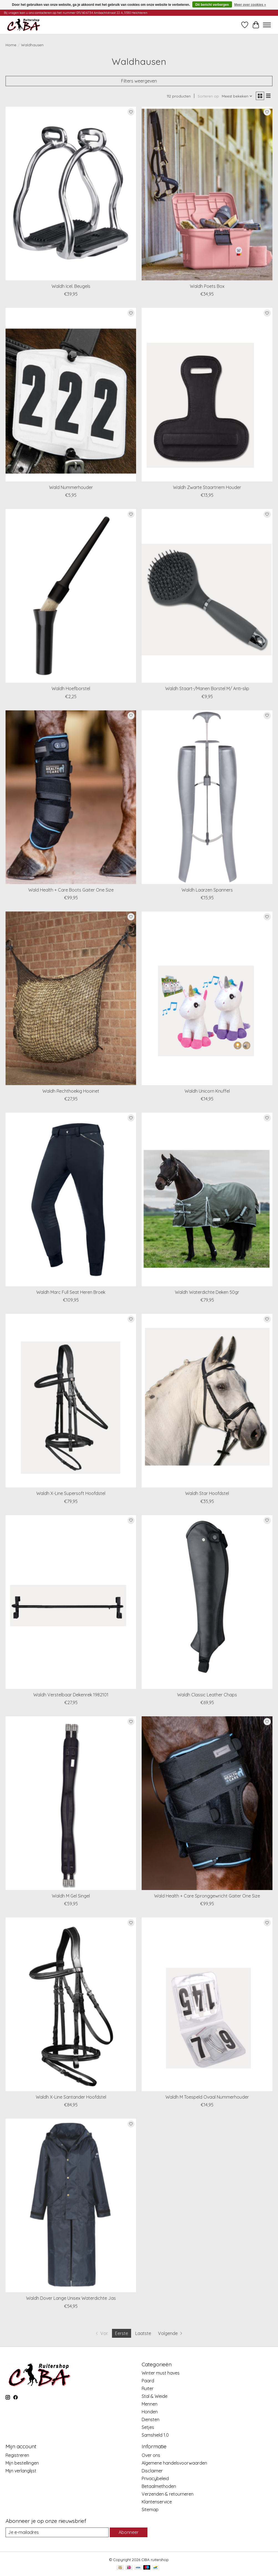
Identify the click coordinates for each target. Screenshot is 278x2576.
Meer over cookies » (250, 5)
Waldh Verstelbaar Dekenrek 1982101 (70, 1694)
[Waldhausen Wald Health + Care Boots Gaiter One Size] (71, 797)
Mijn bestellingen (22, 2463)
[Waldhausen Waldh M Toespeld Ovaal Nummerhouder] (207, 2004)
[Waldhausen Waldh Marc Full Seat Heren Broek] (71, 1199)
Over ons (151, 2455)
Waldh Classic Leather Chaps (207, 1694)
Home (11, 45)
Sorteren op (208, 96)
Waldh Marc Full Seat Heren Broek (70, 1292)
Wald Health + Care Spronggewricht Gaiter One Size (207, 1896)
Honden (150, 2411)
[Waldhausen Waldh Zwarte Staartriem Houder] (207, 395)
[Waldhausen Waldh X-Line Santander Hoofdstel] (71, 2004)
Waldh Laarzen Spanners (207, 890)
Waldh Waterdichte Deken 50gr (207, 1292)
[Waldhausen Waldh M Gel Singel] (71, 1803)
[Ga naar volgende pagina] (171, 2333)
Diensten (150, 2419)
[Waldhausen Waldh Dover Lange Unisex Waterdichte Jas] (71, 2205)
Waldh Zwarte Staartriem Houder (207, 487)
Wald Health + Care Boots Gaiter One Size (71, 890)
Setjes (148, 2427)
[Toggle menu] (266, 24)
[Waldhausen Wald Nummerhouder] (71, 395)
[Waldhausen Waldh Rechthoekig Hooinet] (71, 998)
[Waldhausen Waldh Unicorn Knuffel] (207, 998)
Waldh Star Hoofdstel (207, 1493)
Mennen (149, 2404)
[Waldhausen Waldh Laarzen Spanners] (207, 797)
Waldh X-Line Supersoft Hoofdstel (70, 1493)
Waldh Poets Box (207, 286)
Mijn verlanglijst (21, 2470)
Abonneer (129, 2532)
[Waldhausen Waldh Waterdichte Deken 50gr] (207, 1199)
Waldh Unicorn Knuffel (207, 1091)
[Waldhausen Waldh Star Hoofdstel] (207, 1400)
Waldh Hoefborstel (71, 688)
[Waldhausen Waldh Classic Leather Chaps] (207, 1602)
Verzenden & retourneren (167, 2494)
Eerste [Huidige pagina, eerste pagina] (121, 2333)
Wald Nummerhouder (71, 487)
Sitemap (150, 2509)
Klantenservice (157, 2502)
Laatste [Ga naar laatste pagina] (143, 2333)
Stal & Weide (154, 2396)
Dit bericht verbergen (212, 5)
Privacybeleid (155, 2478)
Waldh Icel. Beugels (71, 286)
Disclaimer (152, 2470)
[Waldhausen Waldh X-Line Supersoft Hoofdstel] (71, 1400)
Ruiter (148, 2388)
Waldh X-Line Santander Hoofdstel (71, 2097)
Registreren (17, 2455)
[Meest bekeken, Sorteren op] (237, 96)
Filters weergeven (139, 81)
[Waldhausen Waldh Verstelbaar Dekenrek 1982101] (71, 1602)
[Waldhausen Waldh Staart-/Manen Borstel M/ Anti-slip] (207, 596)
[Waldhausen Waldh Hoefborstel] (71, 596)
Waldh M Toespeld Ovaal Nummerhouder (207, 2097)
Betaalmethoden (159, 2486)
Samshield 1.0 (155, 2435)
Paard (148, 2380)
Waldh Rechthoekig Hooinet (70, 1091)
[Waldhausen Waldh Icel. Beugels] (71, 193)
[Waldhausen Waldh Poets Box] (207, 193)
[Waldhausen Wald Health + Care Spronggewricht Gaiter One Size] (207, 1803)
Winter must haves (161, 2373)
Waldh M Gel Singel (71, 1896)
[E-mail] (57, 2532)
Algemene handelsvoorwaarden (174, 2463)
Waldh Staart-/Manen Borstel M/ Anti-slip (207, 688)
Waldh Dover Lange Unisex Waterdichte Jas (71, 2298)
